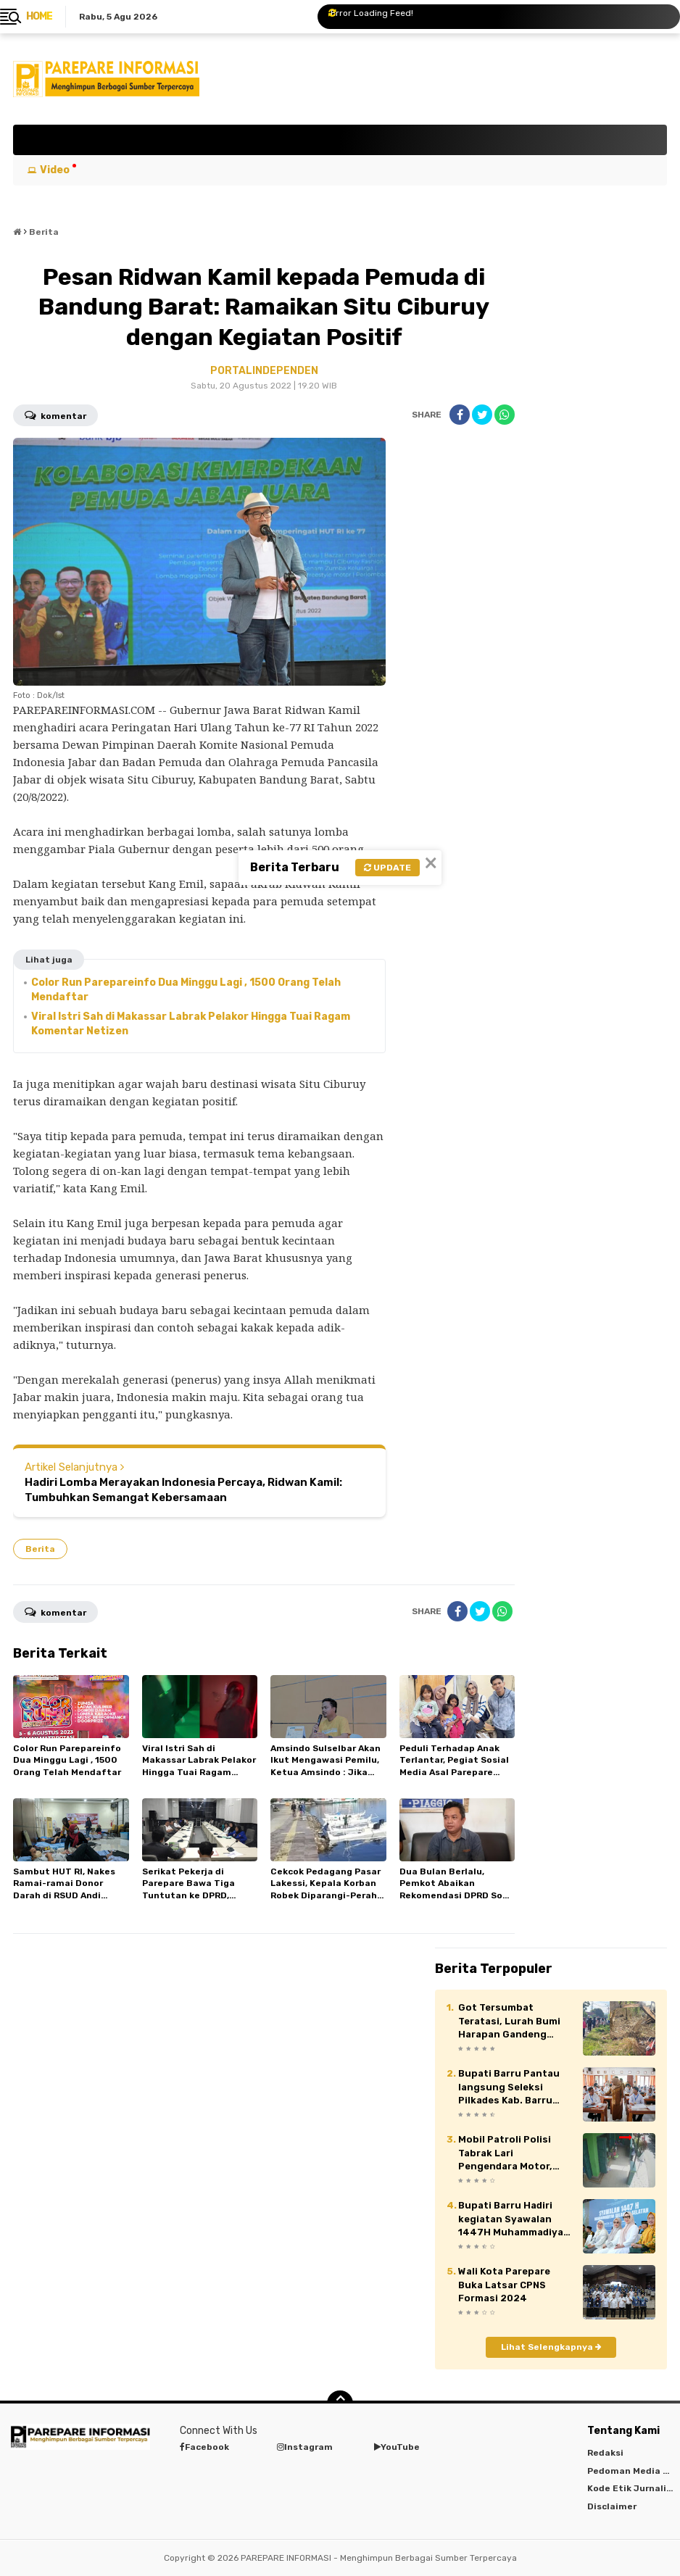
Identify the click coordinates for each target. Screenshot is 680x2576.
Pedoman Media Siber (633, 2471)
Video (55, 170)
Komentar (55, 414)
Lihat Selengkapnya (551, 2347)
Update (387, 868)
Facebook (204, 2447)
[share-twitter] (482, 414)
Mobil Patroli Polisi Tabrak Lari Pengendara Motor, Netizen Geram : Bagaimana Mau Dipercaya (505, 2153)
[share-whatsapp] (504, 414)
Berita (40, 1549)
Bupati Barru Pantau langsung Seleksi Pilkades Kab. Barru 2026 (509, 2087)
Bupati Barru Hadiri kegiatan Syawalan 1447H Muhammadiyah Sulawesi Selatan (514, 2219)
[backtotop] (340, 2403)
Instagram (305, 2447)
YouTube (397, 2447)
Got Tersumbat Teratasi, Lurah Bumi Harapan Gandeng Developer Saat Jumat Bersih (513, 2021)
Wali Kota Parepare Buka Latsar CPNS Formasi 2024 (504, 2284)
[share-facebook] (459, 414)
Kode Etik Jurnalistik (633, 2488)
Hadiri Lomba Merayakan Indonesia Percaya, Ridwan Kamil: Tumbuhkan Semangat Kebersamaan (183, 1490)
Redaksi (605, 2453)
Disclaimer (612, 2506)
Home (39, 16)
